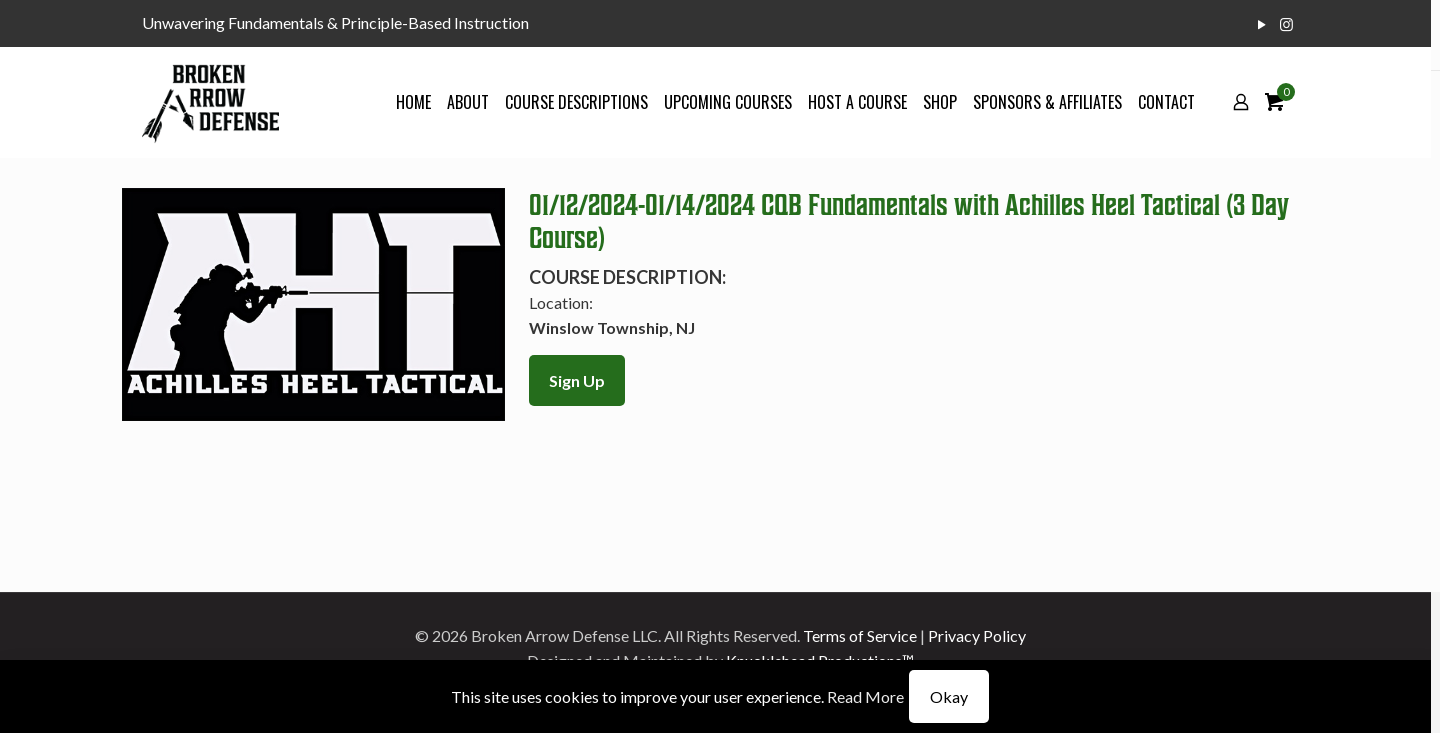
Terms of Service (860, 635)
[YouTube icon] (1261, 24)
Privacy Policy (977, 635)
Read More (865, 696)
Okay (949, 696)
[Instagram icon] (1286, 24)
